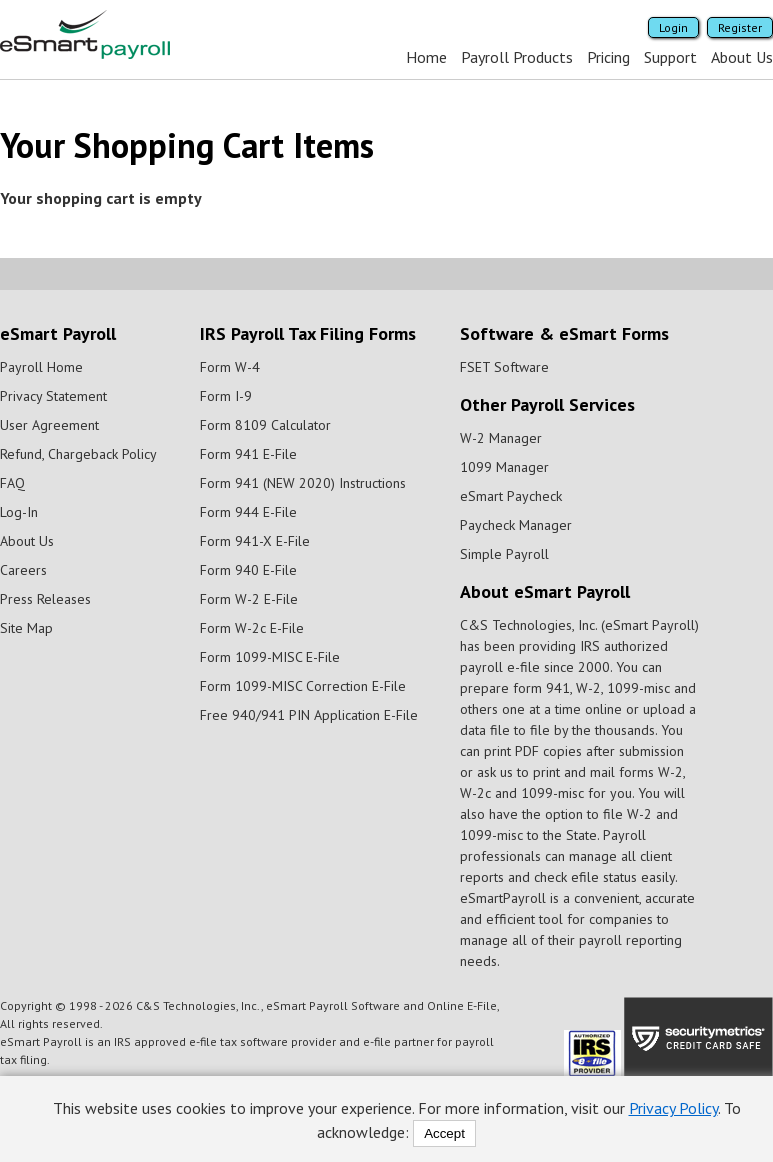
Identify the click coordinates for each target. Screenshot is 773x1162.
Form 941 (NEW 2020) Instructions (303, 483)
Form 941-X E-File (255, 541)
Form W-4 (230, 367)
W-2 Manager (501, 438)
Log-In (19, 512)
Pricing (608, 57)
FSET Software (504, 367)
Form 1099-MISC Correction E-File (303, 686)
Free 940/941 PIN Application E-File (309, 715)
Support (670, 57)
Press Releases (45, 599)
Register (740, 27)
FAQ (12, 483)
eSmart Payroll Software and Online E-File (381, 1005)
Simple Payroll (504, 554)
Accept (444, 1133)
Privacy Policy (673, 1108)
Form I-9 (226, 396)
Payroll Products (517, 57)
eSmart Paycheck (511, 496)
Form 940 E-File (248, 570)
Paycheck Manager (516, 525)
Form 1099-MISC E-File (270, 657)
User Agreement (49, 425)
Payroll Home (41, 367)
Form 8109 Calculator (265, 425)
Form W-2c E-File (252, 628)
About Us (742, 57)
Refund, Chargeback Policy (78, 454)
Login (673, 27)
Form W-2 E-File (249, 599)
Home (426, 57)
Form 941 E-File (248, 454)
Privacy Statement (53, 396)
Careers (23, 570)
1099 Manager (504, 467)
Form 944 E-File (248, 512)
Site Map (26, 628)
